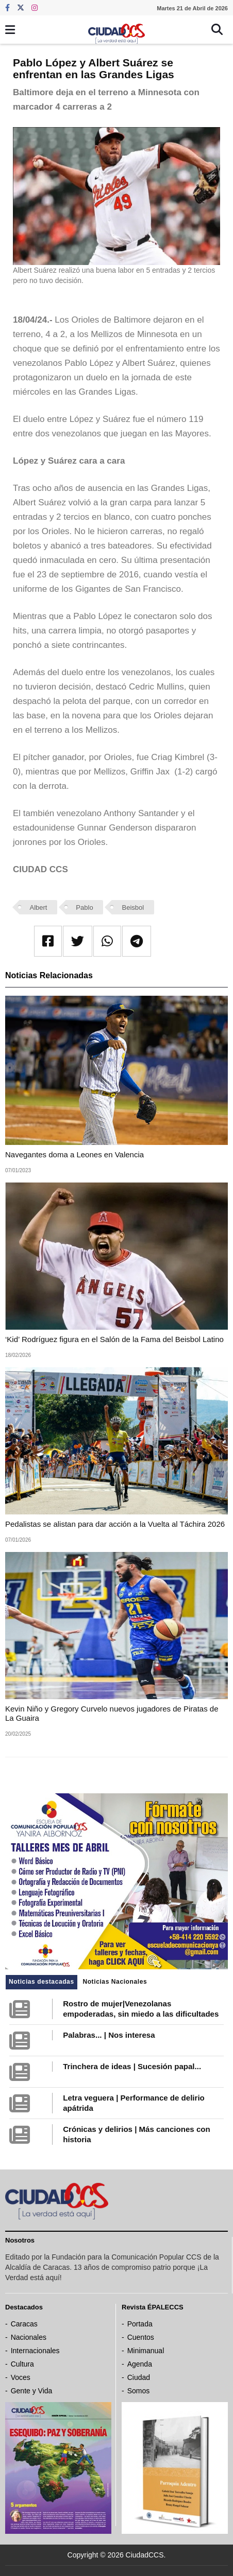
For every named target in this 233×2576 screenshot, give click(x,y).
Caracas (24, 2324)
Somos (138, 2391)
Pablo (84, 907)
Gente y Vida (32, 2391)
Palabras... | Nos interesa (109, 2035)
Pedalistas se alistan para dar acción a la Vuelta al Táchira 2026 (115, 1524)
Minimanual (145, 2350)
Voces (20, 2377)
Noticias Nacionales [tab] (114, 1981)
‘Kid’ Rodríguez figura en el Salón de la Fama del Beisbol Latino (114, 1339)
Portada (140, 2324)
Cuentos (140, 2337)
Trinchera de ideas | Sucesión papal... (132, 2066)
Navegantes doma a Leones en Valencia (74, 1154)
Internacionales (35, 2350)
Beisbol (133, 907)
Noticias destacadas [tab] (41, 1981)
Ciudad (138, 2377)
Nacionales (28, 2337)
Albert (38, 907)
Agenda (139, 2364)
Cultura (22, 2364)
